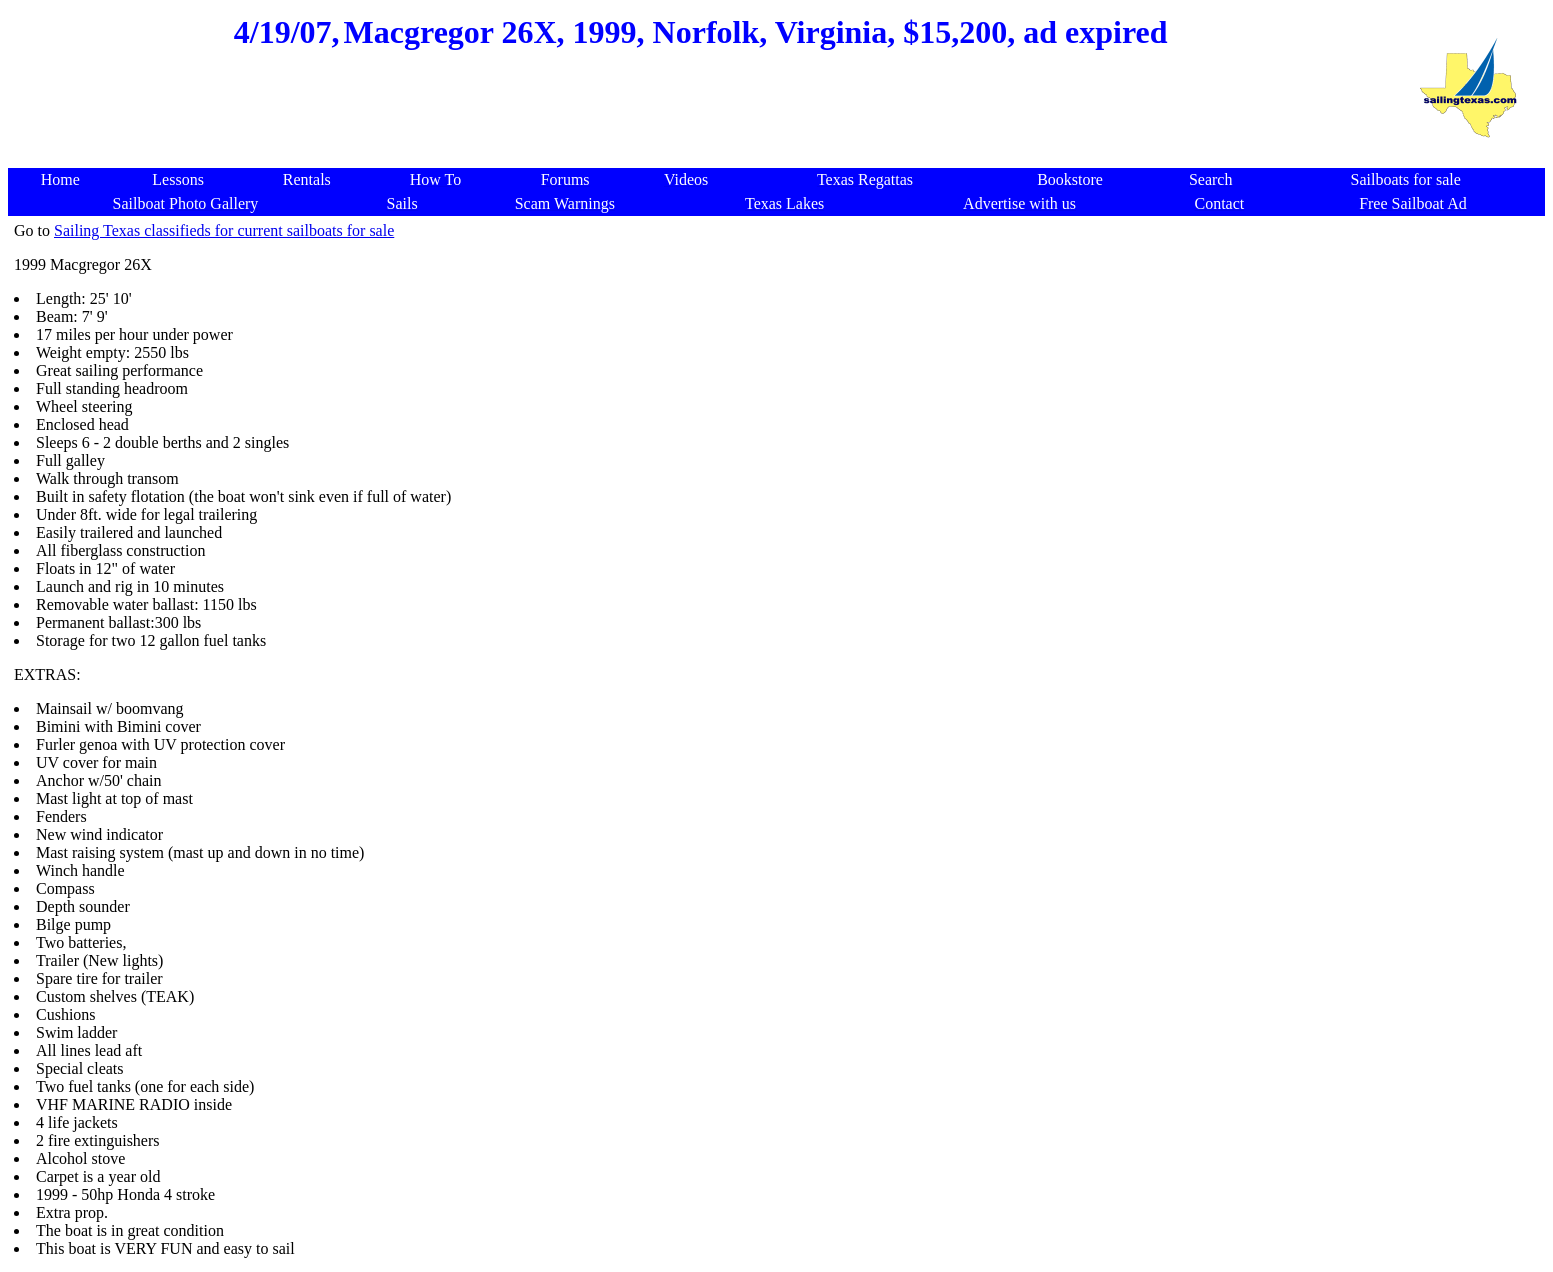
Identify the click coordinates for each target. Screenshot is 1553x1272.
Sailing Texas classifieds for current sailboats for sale (224, 230)
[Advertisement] (701, 120)
